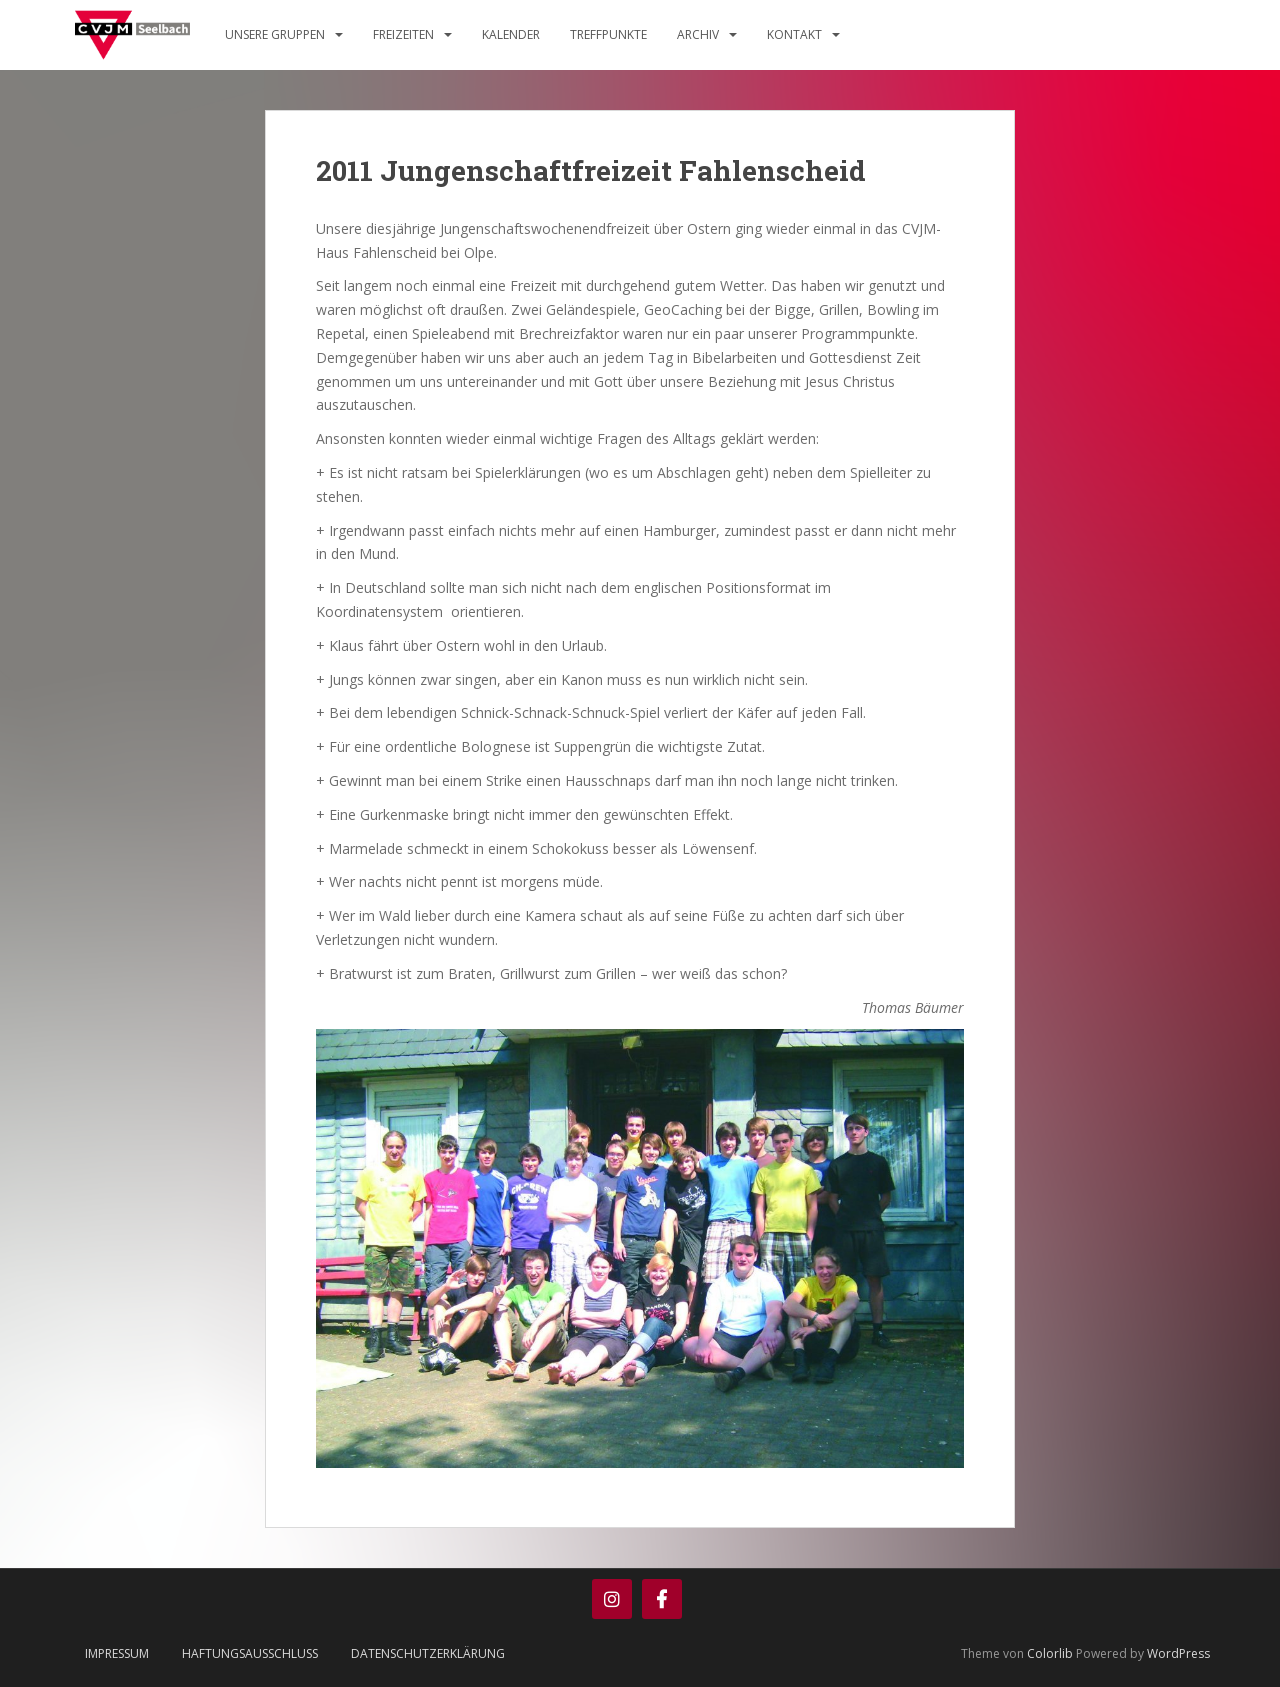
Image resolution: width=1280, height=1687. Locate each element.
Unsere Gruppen (275, 34)
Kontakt (794, 34)
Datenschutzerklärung (428, 1653)
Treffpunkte (608, 34)
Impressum (117, 1653)
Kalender (511, 34)
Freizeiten (403, 34)
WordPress (1178, 1653)
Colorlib (1050, 1653)
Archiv (698, 34)
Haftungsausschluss (250, 1653)
